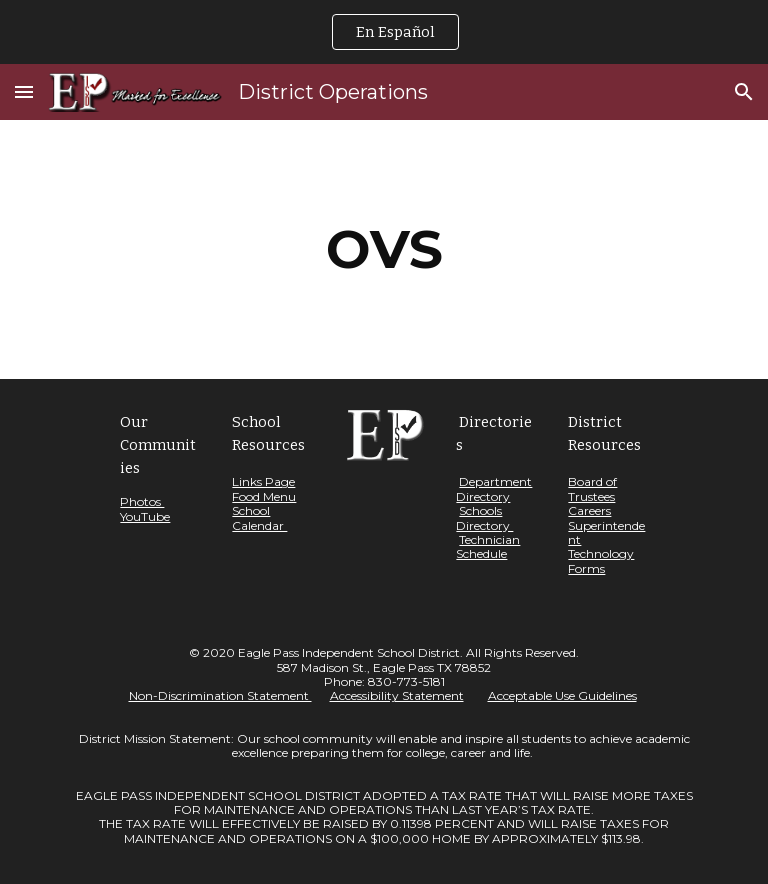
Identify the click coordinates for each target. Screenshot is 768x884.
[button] (24, 91)
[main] (383, 249)
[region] (384, 32)
